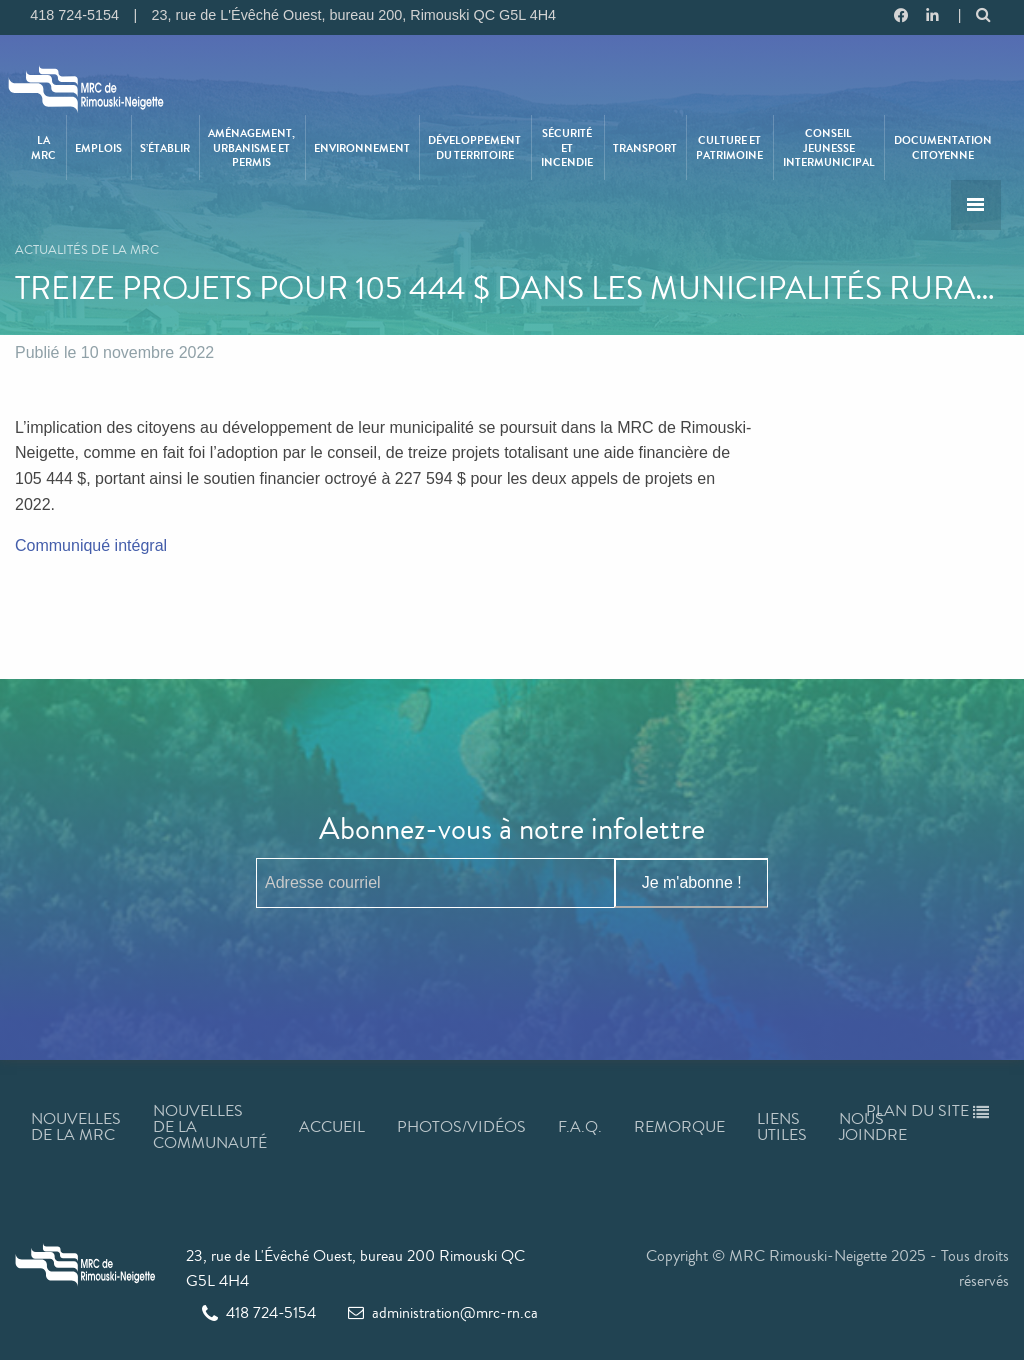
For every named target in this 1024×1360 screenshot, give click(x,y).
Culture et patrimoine (729, 147)
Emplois (98, 148)
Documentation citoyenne (943, 147)
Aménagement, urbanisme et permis (251, 147)
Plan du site (927, 1110)
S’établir (165, 148)
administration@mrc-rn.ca (443, 1312)
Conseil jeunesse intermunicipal (829, 147)
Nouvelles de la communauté (210, 1126)
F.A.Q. (580, 1126)
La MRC (43, 147)
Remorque (679, 1126)
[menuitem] (45, 147)
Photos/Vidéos (461, 1126)
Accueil (332, 1126)
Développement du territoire (474, 147)
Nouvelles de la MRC (76, 1126)
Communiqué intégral (93, 545)
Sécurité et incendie (567, 147)
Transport (645, 148)
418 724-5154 (259, 1312)
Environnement (362, 148)
